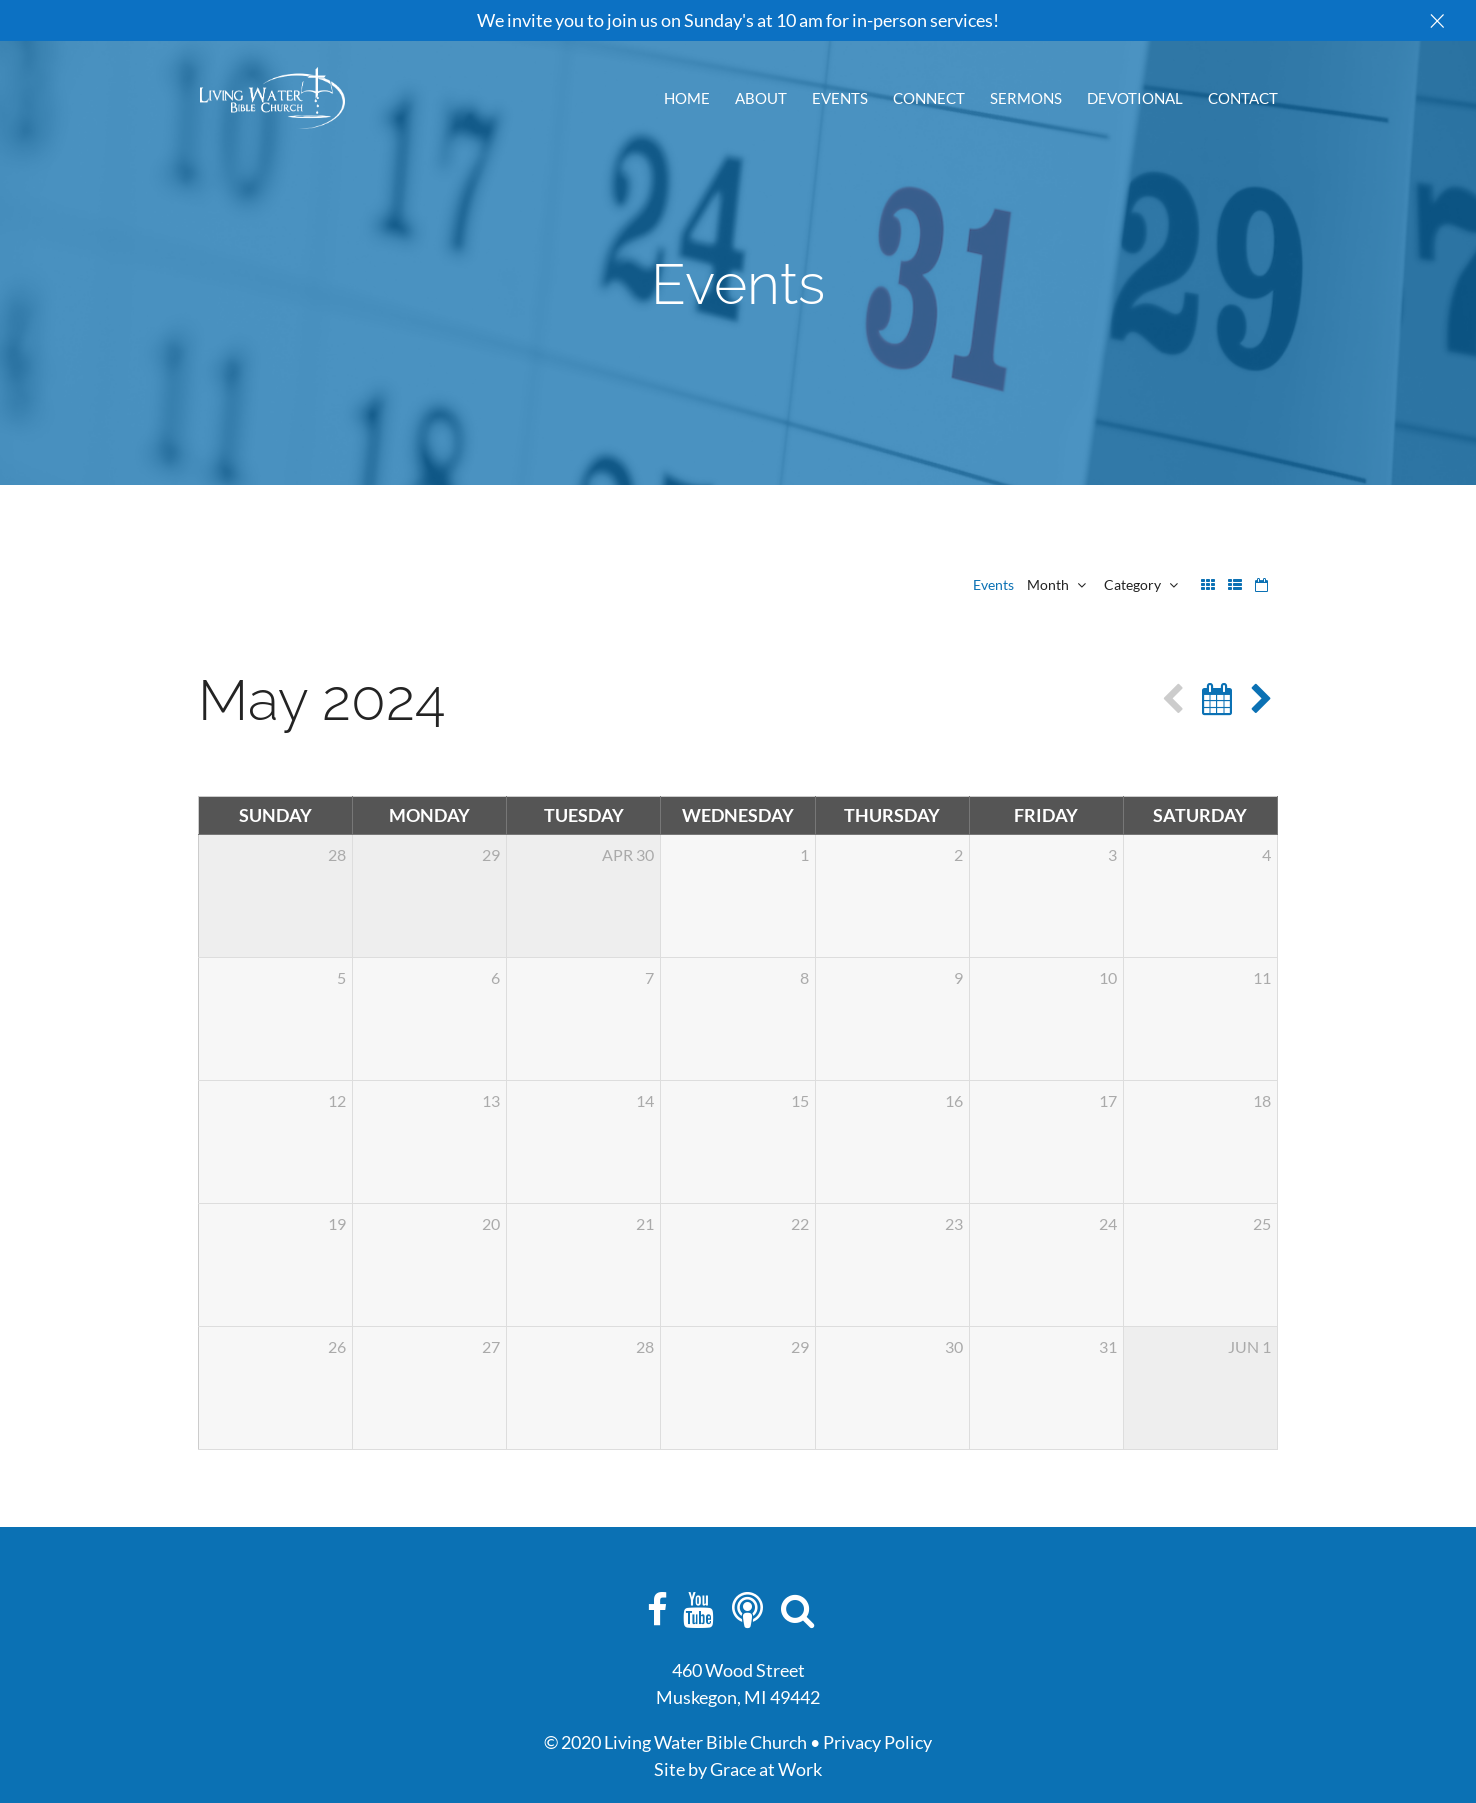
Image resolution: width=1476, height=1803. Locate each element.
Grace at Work (766, 1769)
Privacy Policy (877, 1742)
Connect (929, 99)
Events (840, 99)
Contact (1243, 99)
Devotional (1135, 99)
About (761, 99)
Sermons (1026, 99)
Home (687, 99)
